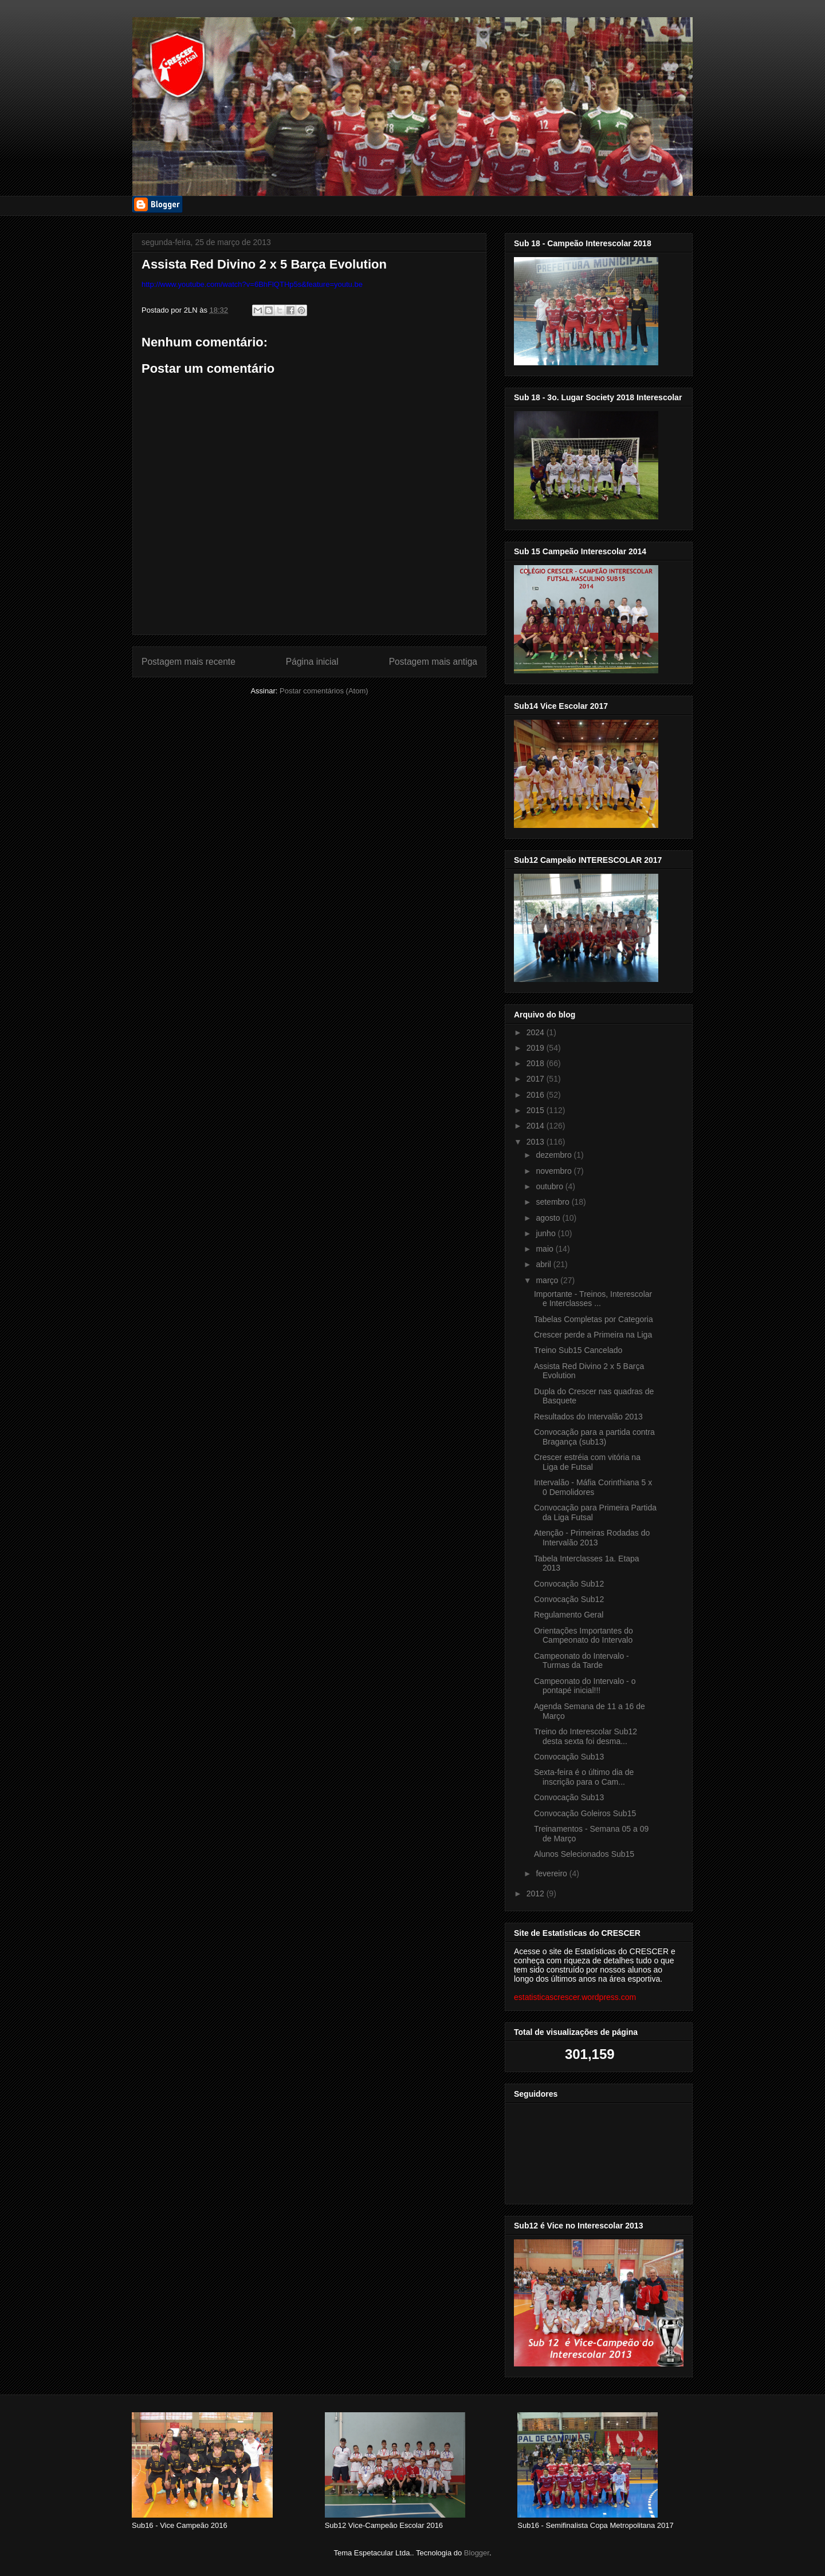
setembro (553, 1201)
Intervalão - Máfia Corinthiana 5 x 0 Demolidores (593, 1487)
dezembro (554, 1154)
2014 (537, 1125)
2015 (537, 1110)
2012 (537, 1893)
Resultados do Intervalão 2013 (588, 1416)
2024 (537, 1032)
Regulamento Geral (568, 1614)
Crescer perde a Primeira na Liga (593, 1334)
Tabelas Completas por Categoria (593, 1319)
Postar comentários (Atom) (324, 691)
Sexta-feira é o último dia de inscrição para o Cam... (584, 1777)
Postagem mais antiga (433, 661)
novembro (554, 1170)
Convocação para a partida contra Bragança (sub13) (594, 1436)
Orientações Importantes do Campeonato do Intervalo (583, 1635)
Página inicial (312, 661)
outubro (550, 1186)
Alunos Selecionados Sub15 (584, 1854)
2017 (537, 1078)
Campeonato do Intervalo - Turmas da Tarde (581, 1660)
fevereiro (552, 1873)
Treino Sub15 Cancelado (578, 1350)
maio (545, 1248)
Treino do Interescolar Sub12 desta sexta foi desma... (585, 1736)
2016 (537, 1094)
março (548, 1280)
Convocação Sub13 (569, 1756)
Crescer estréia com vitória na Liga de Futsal (587, 1462)
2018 (537, 1063)
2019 (537, 1047)
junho (546, 1233)
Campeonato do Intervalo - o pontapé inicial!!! (584, 1685)
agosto (549, 1217)
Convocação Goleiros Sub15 (585, 1813)
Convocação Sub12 (569, 1583)
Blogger (476, 2553)
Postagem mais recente (188, 661)
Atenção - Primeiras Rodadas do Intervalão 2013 (592, 1537)
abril (544, 1264)
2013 (537, 1141)
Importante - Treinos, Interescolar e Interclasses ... (593, 1298)
